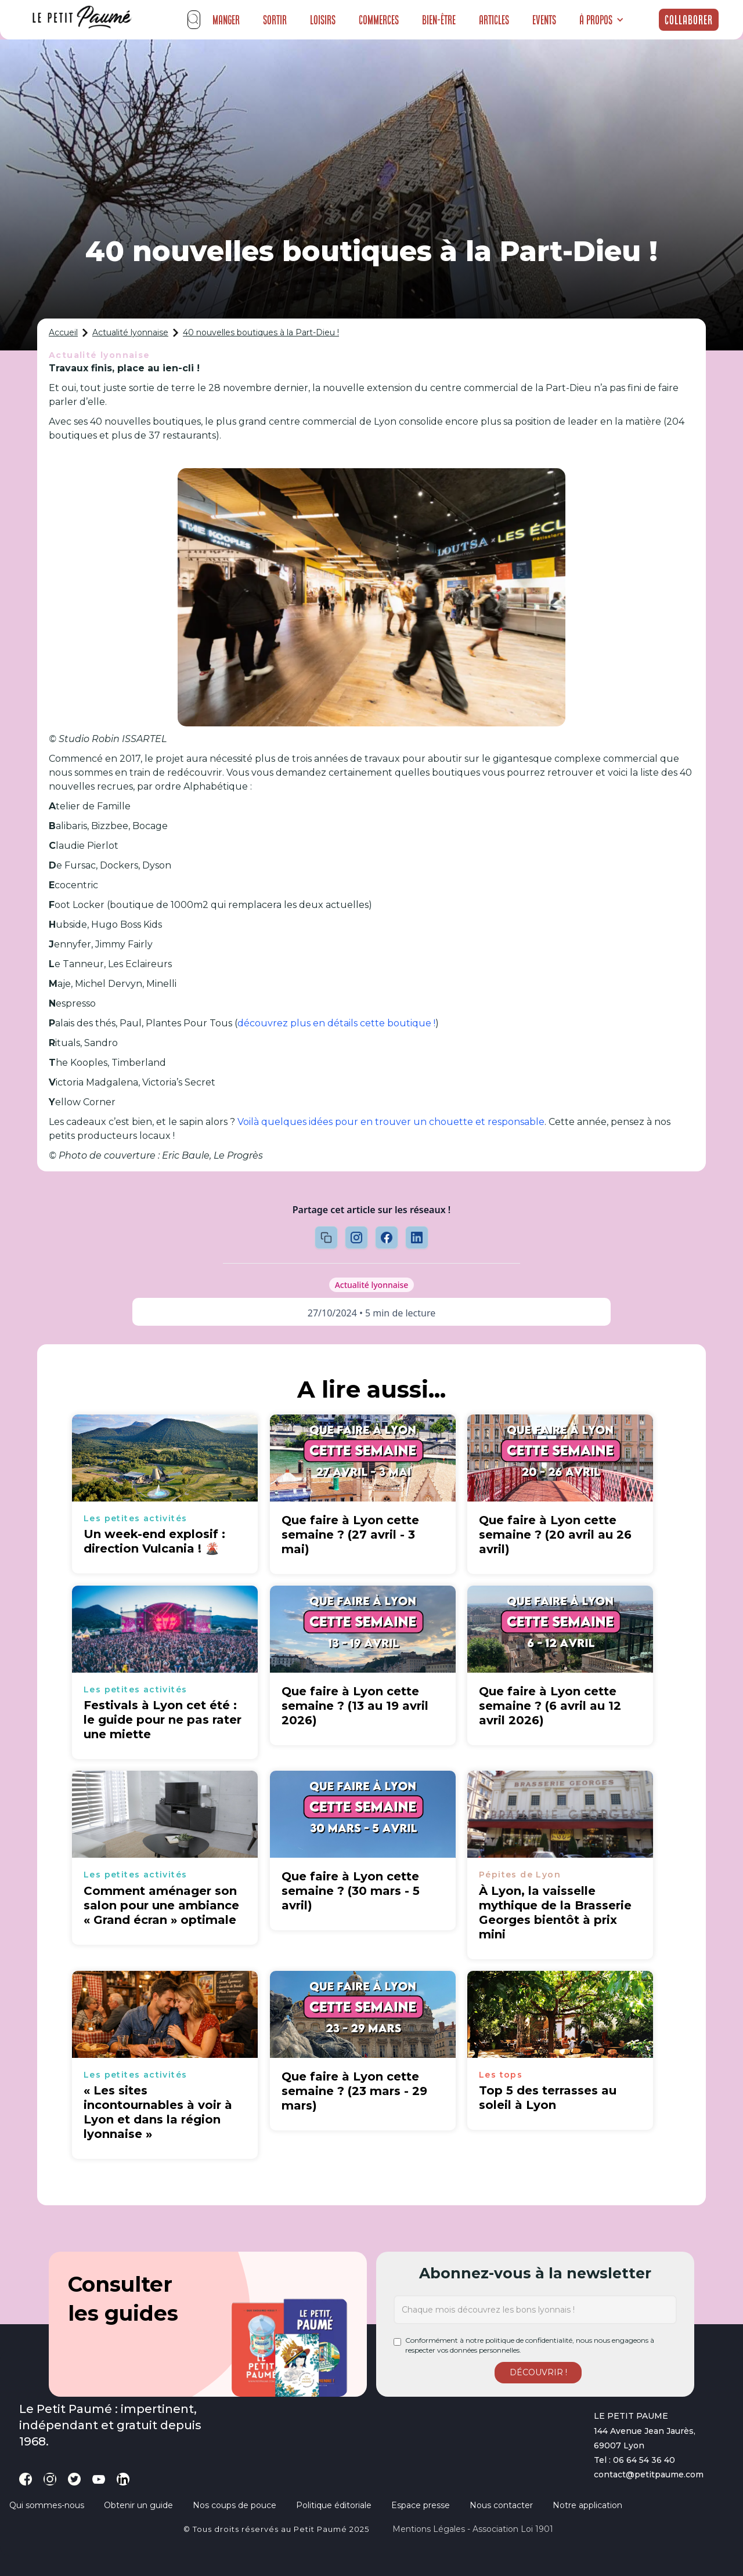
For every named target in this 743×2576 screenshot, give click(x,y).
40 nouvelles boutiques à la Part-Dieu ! (261, 332)
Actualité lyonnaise (130, 332)
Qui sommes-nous (46, 2505)
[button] (602, 19)
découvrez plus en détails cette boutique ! (336, 1023)
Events (544, 20)
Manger (226, 20)
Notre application (587, 2505)
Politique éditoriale (334, 2505)
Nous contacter (501, 2505)
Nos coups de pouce (234, 2505)
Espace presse (420, 2505)
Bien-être (439, 20)
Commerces (379, 20)
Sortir (275, 20)
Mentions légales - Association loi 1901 (472, 2529)
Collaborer (689, 20)
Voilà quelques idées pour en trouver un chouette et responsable (390, 1121)
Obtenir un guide (138, 2505)
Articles (494, 20)
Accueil (63, 332)
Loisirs (323, 20)
